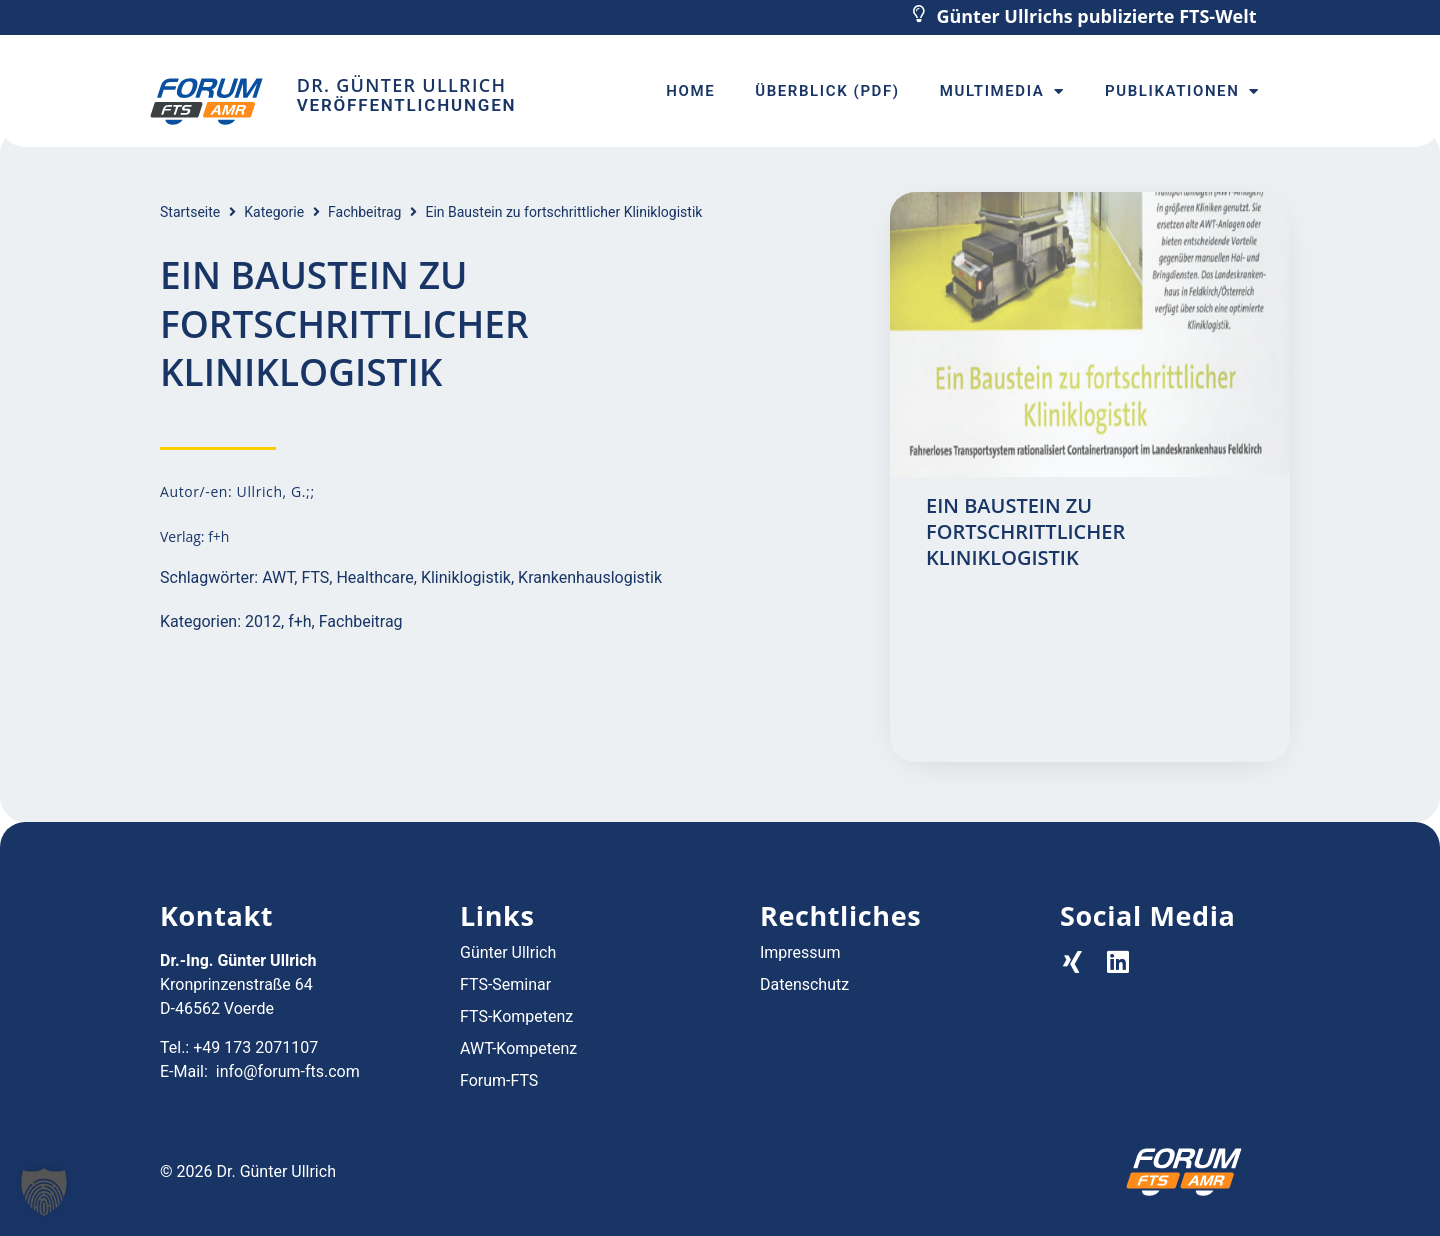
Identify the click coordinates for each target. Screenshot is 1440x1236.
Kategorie (274, 212)
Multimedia (1002, 91)
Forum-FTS (499, 1080)
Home (690, 91)
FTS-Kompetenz (516, 1016)
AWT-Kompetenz (518, 1048)
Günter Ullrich (508, 952)
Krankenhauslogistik (590, 577)
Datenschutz (804, 984)
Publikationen (1182, 91)
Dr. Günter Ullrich (401, 85)
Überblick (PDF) (827, 91)
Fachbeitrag (364, 212)
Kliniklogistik (466, 577)
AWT (278, 577)
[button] (44, 1192)
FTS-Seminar (505, 984)
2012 (263, 621)
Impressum (800, 952)
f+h (299, 621)
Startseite (190, 212)
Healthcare (374, 577)
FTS (315, 577)
